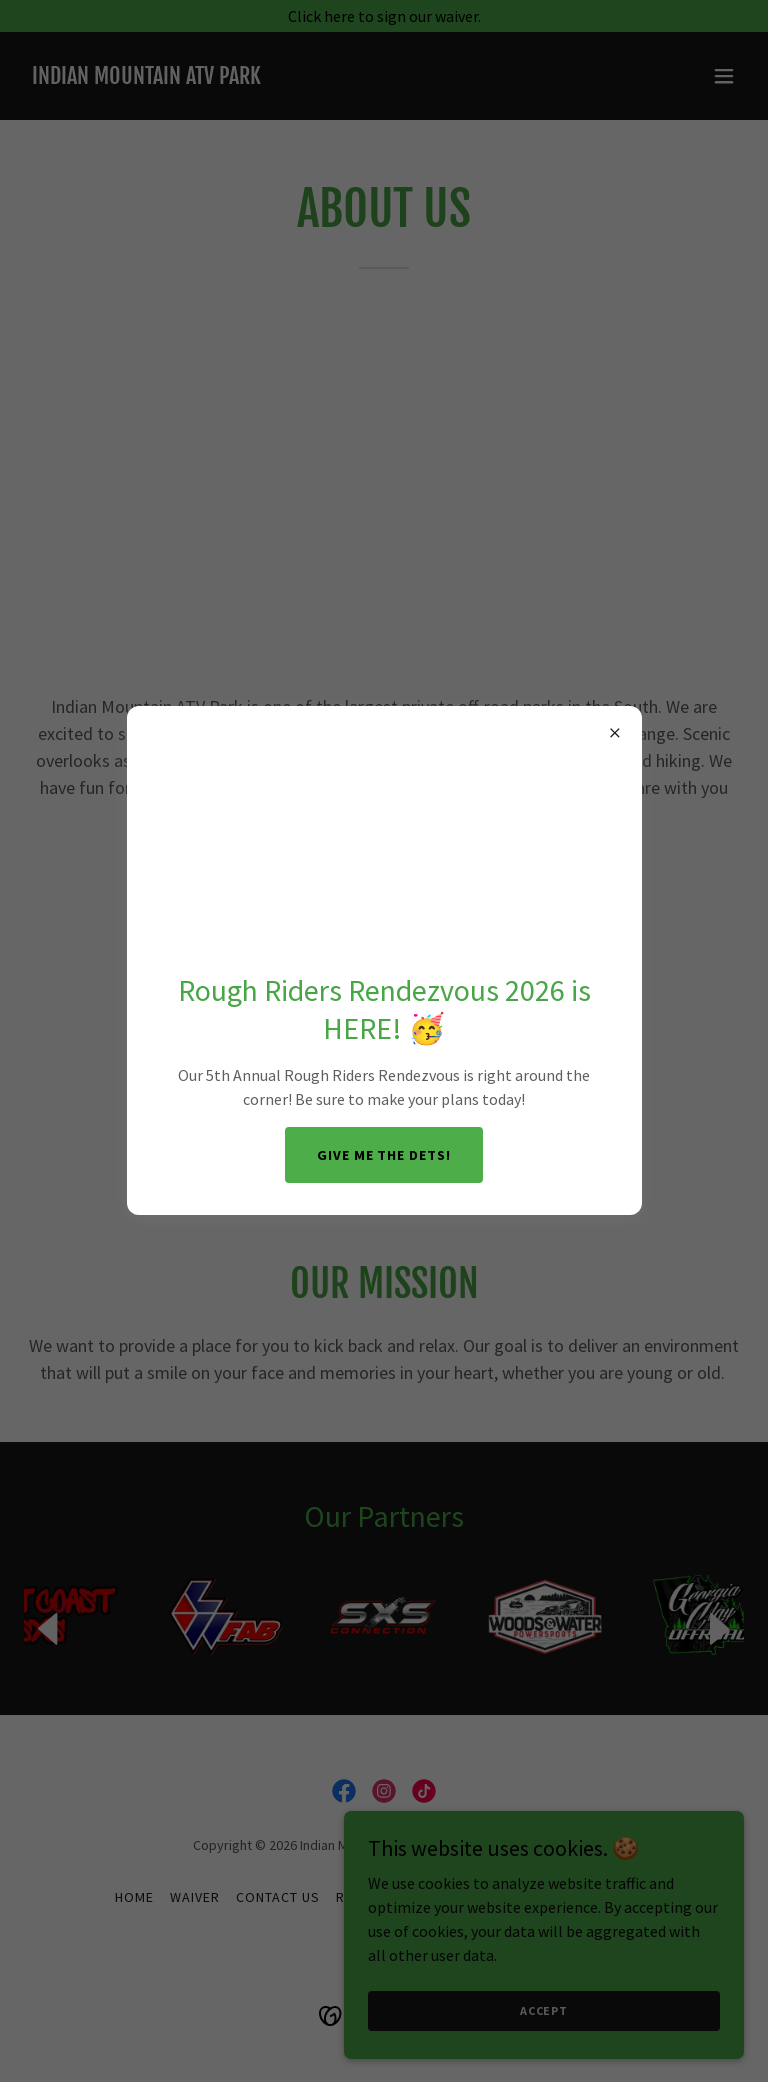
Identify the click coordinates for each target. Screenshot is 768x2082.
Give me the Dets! (384, 1155)
